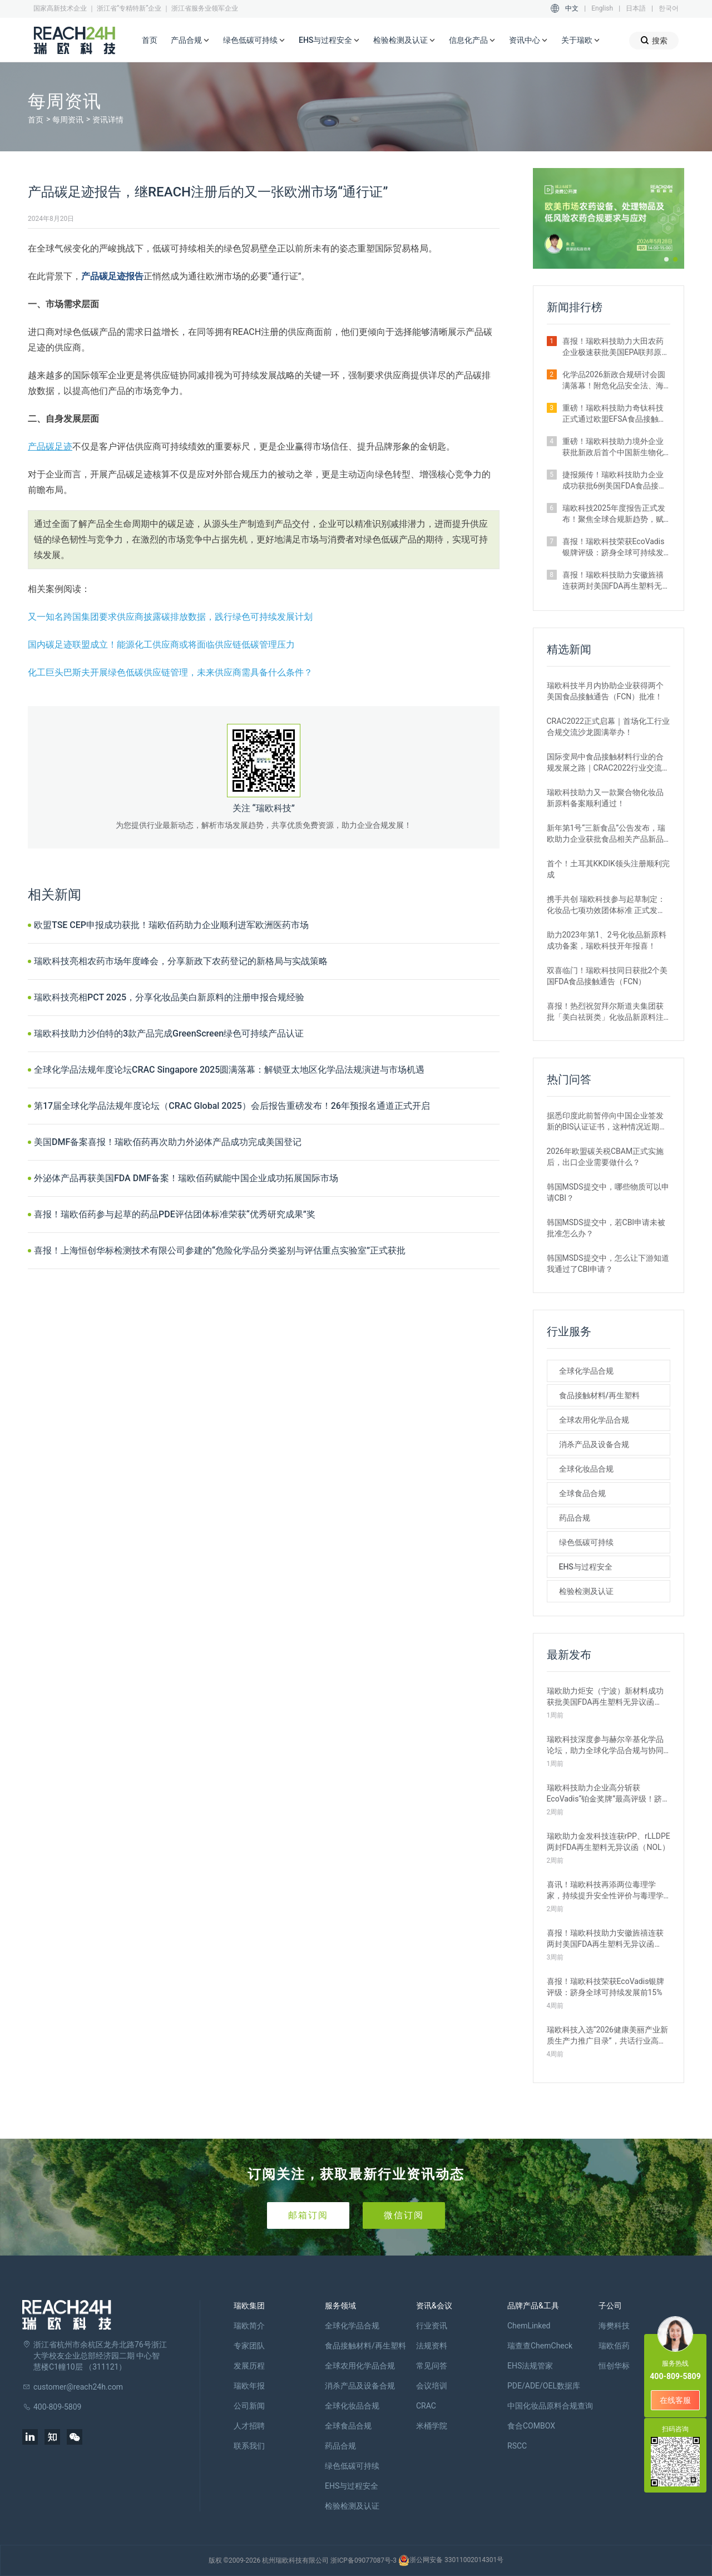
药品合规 (574, 1517)
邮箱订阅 (308, 2215)
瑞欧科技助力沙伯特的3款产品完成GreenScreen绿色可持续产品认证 (169, 1033)
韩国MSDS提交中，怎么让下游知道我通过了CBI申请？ (608, 1264)
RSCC (517, 2445)
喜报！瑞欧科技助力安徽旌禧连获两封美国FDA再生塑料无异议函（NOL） (616, 580)
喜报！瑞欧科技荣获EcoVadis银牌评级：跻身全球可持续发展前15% (613, 547)
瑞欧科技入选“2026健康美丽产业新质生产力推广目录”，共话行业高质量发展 (607, 2035)
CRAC (426, 2405)
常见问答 (431, 2365)
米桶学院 (431, 2425)
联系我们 (249, 2445)
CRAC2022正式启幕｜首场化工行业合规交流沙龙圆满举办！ (608, 727)
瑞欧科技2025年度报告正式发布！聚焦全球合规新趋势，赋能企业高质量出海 (613, 514)
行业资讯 (431, 2325)
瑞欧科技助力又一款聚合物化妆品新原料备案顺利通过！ (605, 798)
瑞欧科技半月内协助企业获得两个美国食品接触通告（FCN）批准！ (605, 691)
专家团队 (249, 2345)
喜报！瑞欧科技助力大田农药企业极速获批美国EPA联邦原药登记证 (616, 347)
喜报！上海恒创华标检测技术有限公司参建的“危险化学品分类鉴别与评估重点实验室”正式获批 (220, 1250)
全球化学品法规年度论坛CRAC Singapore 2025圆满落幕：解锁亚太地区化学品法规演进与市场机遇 (229, 1069)
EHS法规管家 (530, 2365)
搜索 (654, 40)
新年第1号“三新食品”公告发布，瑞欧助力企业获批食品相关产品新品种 (606, 834)
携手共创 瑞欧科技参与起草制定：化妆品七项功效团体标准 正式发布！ (606, 905)
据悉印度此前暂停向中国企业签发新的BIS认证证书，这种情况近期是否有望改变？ (607, 1121)
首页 (149, 40)
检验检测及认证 (404, 40)
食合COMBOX (531, 2425)
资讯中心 (528, 40)
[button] (666, 259)
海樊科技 (614, 2325)
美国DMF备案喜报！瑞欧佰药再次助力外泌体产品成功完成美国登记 (167, 1142)
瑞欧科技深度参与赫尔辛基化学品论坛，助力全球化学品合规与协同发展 (605, 1745)
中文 (571, 8)
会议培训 (431, 2385)
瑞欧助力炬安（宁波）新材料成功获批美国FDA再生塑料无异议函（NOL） (605, 1697)
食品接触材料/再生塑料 (599, 1395)
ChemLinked (528, 2325)
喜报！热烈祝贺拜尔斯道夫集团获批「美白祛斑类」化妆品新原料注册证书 (605, 1012)
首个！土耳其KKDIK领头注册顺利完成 (608, 869)
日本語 (636, 8)
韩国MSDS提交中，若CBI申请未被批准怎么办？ (606, 1228)
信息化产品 (472, 40)
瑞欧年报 (249, 2385)
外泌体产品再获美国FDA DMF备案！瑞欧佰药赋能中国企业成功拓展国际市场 (186, 1178)
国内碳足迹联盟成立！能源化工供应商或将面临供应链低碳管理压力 (161, 644)
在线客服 (675, 2400)
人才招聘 (249, 2425)
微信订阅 (404, 2215)
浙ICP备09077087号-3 (363, 2560)
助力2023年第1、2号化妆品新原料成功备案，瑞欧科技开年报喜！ (606, 940)
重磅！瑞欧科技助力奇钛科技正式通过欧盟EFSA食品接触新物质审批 (614, 414)
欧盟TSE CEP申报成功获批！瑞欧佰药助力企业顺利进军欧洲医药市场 (171, 925)
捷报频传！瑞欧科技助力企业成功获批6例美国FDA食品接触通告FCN (614, 480)
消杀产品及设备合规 (594, 1444)
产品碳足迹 (50, 446)
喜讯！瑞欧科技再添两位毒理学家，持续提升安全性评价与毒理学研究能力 (605, 1890)
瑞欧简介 (249, 2325)
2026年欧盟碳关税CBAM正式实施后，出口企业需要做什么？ (605, 1157)
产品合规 (190, 40)
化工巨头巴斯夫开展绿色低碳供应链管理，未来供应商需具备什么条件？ (170, 672)
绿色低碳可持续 (254, 40)
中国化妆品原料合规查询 (550, 2405)
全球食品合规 (582, 1493)
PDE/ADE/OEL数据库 (543, 2385)
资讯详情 (107, 119)
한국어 (669, 8)
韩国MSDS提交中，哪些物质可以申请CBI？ (608, 1192)
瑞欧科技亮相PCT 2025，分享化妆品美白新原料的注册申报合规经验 (169, 997)
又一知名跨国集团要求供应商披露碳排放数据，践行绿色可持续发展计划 (170, 616)
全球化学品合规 (586, 1370)
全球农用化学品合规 (594, 1419)
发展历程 (249, 2365)
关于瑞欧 (580, 40)
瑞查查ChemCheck (539, 2345)
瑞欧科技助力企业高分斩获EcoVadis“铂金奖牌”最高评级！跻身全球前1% (608, 1793)
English (602, 8)
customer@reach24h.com (78, 2386)
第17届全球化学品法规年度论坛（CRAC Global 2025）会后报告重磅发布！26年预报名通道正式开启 (232, 1106)
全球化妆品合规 (586, 1468)
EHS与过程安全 (329, 40)
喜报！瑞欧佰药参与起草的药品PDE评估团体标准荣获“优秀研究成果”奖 (174, 1214)
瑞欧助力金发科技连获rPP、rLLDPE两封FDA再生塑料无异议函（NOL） (608, 1842)
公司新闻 (249, 2405)
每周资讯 (67, 119)
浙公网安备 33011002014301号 (450, 2560)
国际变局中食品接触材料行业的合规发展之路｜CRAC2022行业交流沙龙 (608, 762)
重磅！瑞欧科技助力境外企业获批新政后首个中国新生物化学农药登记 (613, 447)
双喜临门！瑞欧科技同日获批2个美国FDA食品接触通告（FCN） (607, 976)
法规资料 (431, 2345)
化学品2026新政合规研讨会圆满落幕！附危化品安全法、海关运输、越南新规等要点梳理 (613, 380)
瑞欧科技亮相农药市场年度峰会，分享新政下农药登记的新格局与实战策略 (181, 961)
